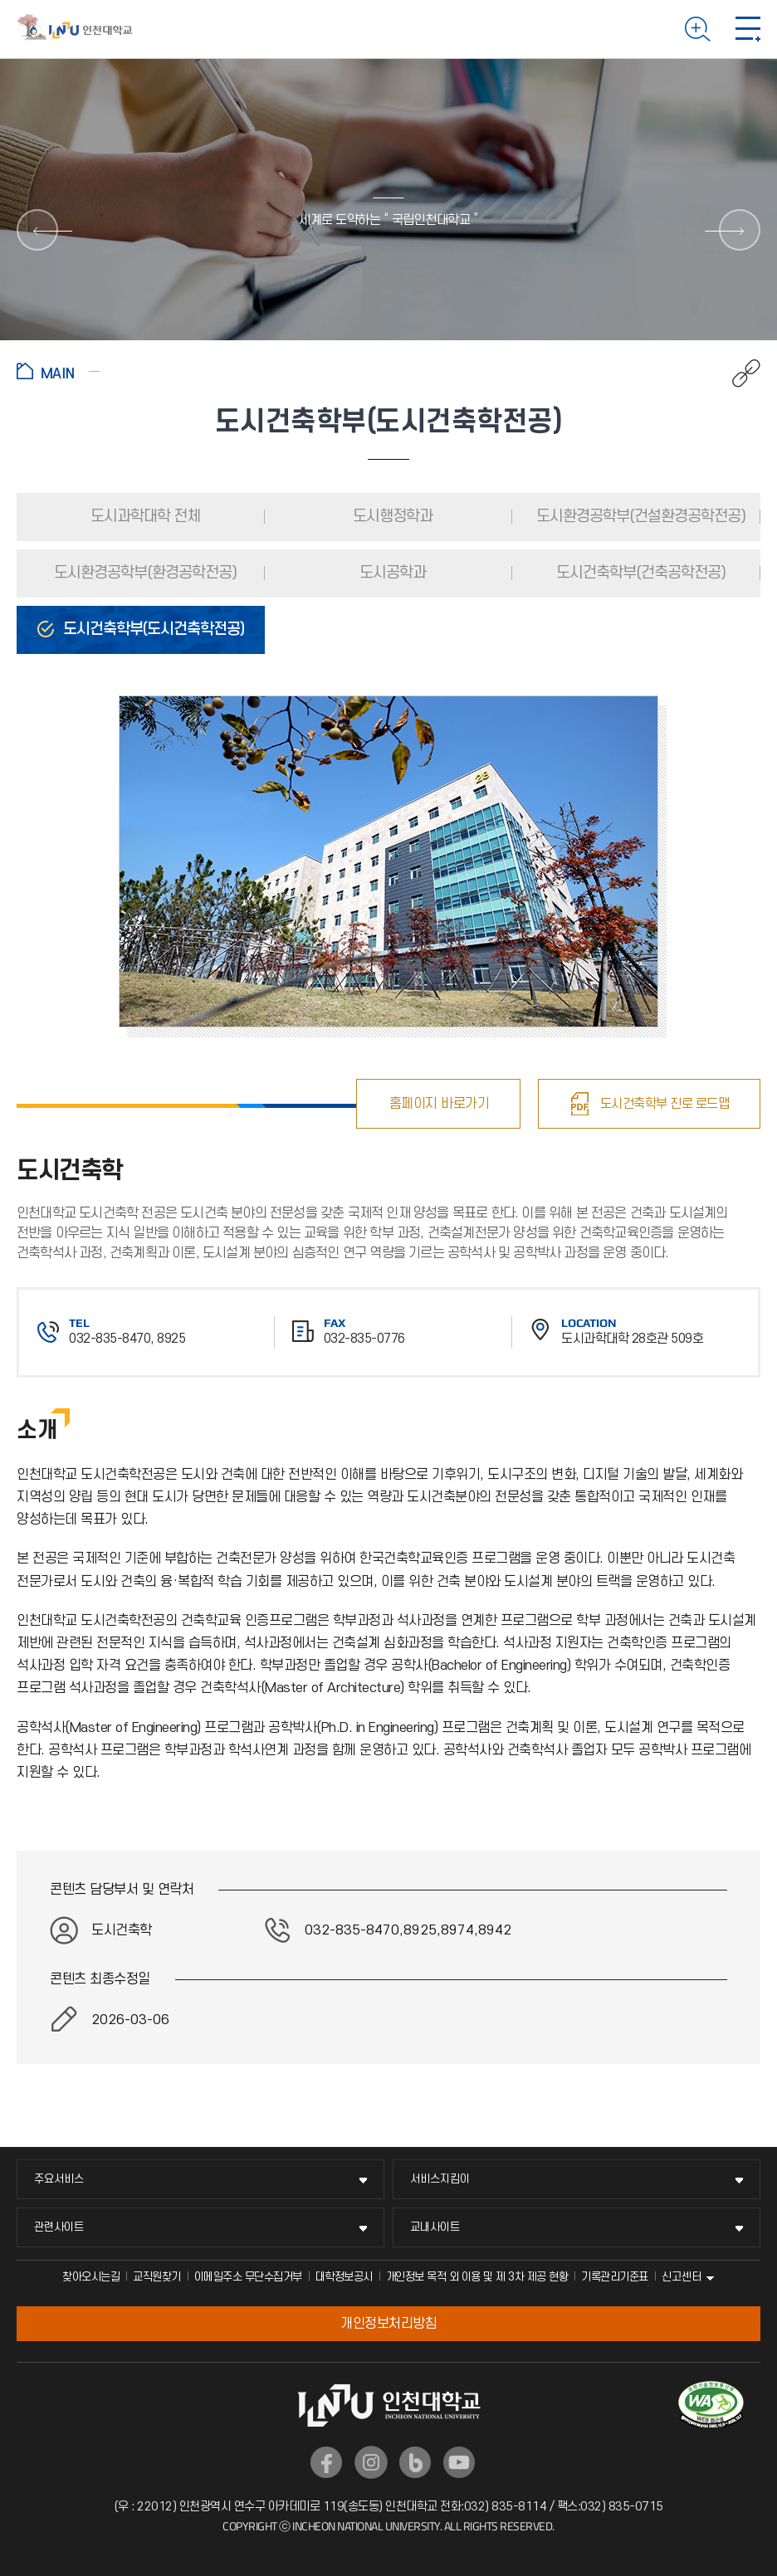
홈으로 (58, 371)
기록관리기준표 (614, 2277)
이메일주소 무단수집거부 (248, 2277)
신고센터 (681, 2277)
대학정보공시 (344, 2277)
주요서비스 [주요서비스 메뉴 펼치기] (59, 2179)
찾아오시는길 (91, 2277)
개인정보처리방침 (388, 2323)
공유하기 (737, 373)
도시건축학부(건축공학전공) (639, 573)
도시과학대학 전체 (143, 516)
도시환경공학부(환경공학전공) (144, 573)
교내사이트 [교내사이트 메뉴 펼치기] (435, 2227)
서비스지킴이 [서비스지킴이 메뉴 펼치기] (440, 2179)
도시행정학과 (390, 516)
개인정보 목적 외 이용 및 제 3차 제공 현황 (477, 2277)
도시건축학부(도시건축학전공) (152, 629)
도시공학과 (391, 573)
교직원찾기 (157, 2277)
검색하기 (698, 29)
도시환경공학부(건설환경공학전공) (639, 516)
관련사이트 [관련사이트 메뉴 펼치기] (59, 2227)
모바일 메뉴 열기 (747, 29)
